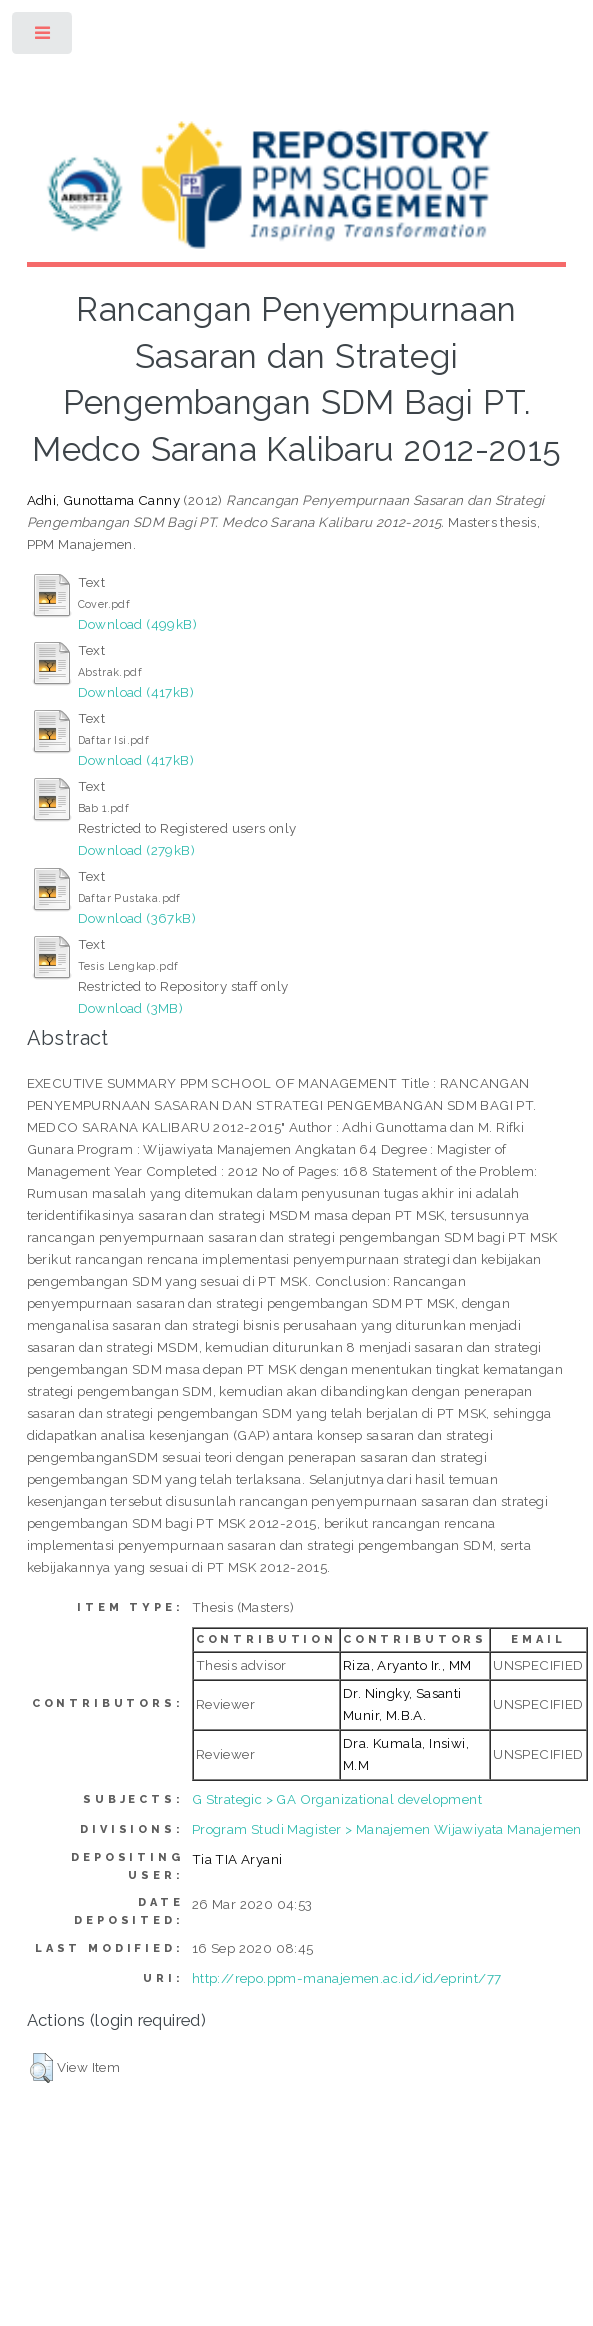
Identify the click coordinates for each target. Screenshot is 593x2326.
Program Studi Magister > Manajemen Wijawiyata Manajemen (387, 1829)
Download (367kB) (137, 918)
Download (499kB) (137, 624)
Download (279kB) (136, 850)
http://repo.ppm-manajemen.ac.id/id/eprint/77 (347, 1978)
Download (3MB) (131, 1008)
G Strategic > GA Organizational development (337, 1799)
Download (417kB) (136, 692)
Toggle (43, 37)
